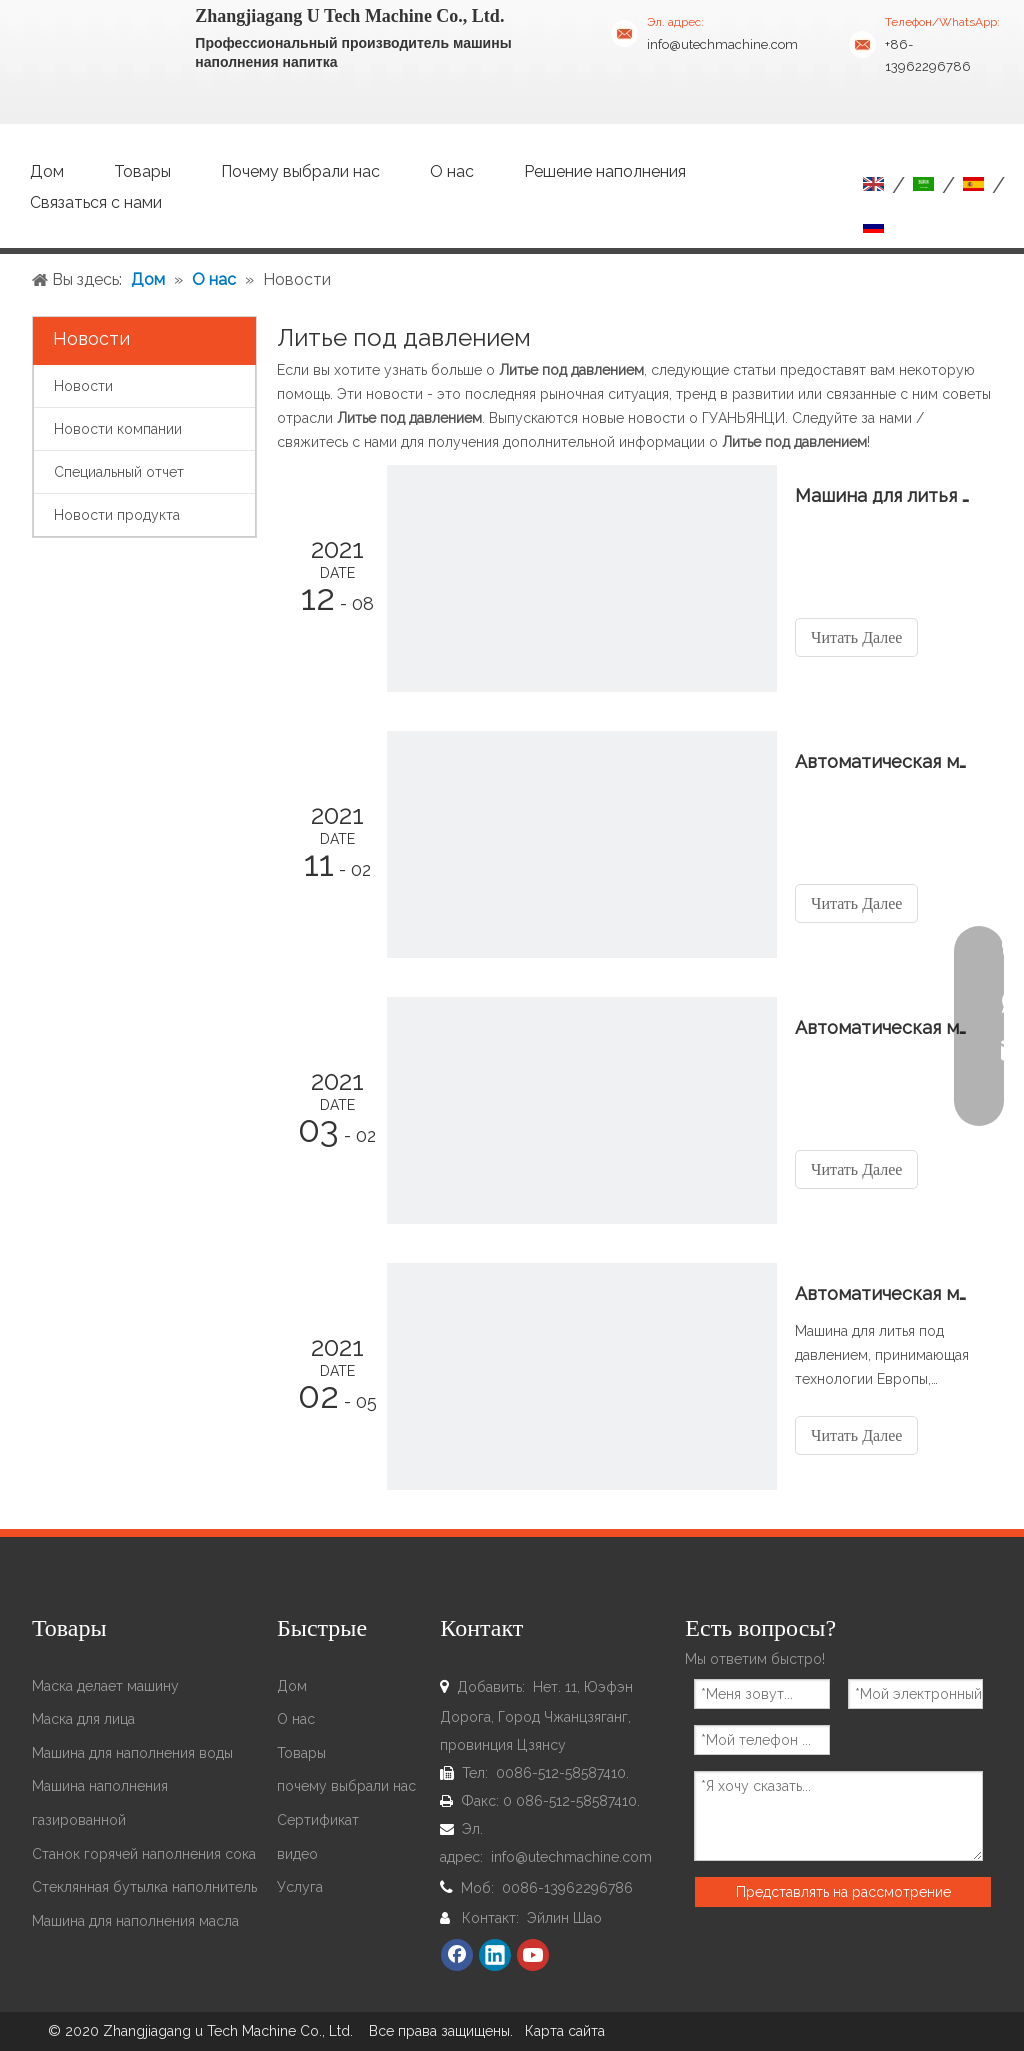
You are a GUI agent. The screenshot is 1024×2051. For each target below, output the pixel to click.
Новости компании (118, 429)
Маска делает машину (105, 1686)
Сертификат (318, 1820)
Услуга (300, 1887)
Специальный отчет (119, 472)
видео (297, 1854)
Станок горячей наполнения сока (144, 1854)
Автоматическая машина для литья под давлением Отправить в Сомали (882, 1293)
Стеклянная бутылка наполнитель (144, 1887)
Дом (292, 1686)
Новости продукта (117, 515)
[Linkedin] (495, 1955)
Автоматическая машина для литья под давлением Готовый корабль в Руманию (882, 1027)
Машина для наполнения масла (135, 1921)
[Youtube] (533, 1955)
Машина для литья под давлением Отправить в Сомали (882, 495)
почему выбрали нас (346, 1786)
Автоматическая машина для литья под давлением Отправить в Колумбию (882, 761)
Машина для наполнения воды (132, 1753)
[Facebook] (457, 1955)
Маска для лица (83, 1719)
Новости (83, 386)
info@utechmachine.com (722, 44)
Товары (301, 1753)
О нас (296, 1719)
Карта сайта (565, 2031)
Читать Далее (856, 637)
